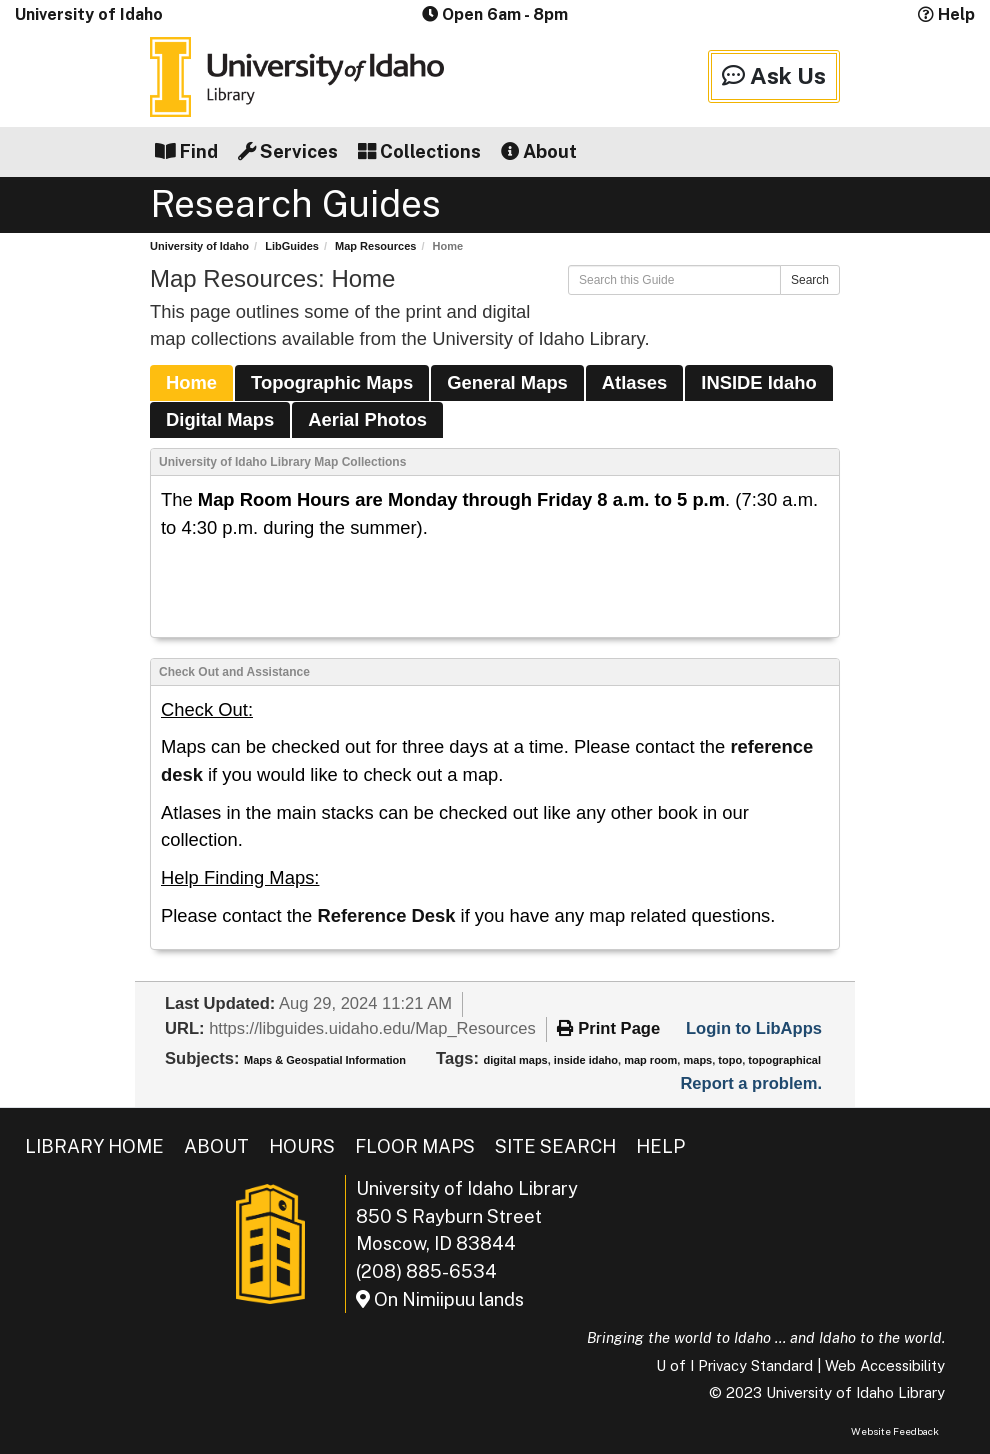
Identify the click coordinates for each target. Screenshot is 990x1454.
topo (730, 1060)
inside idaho (586, 1060)
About (539, 151)
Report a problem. (751, 1083)
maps (697, 1060)
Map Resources (375, 246)
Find (186, 151)
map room (650, 1060)
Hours (302, 1146)
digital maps (516, 1060)
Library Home (94, 1146)
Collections (419, 151)
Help (946, 14)
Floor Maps (415, 1146)
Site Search (555, 1146)
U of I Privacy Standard (734, 1365)
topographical (784, 1060)
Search (810, 280)
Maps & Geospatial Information (325, 1060)
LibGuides (292, 246)
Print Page (608, 1028)
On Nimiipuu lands (440, 1299)
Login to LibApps (754, 1028)
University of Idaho (89, 14)
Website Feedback (895, 1431)
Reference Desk (386, 915)
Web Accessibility (885, 1365)
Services (288, 151)
